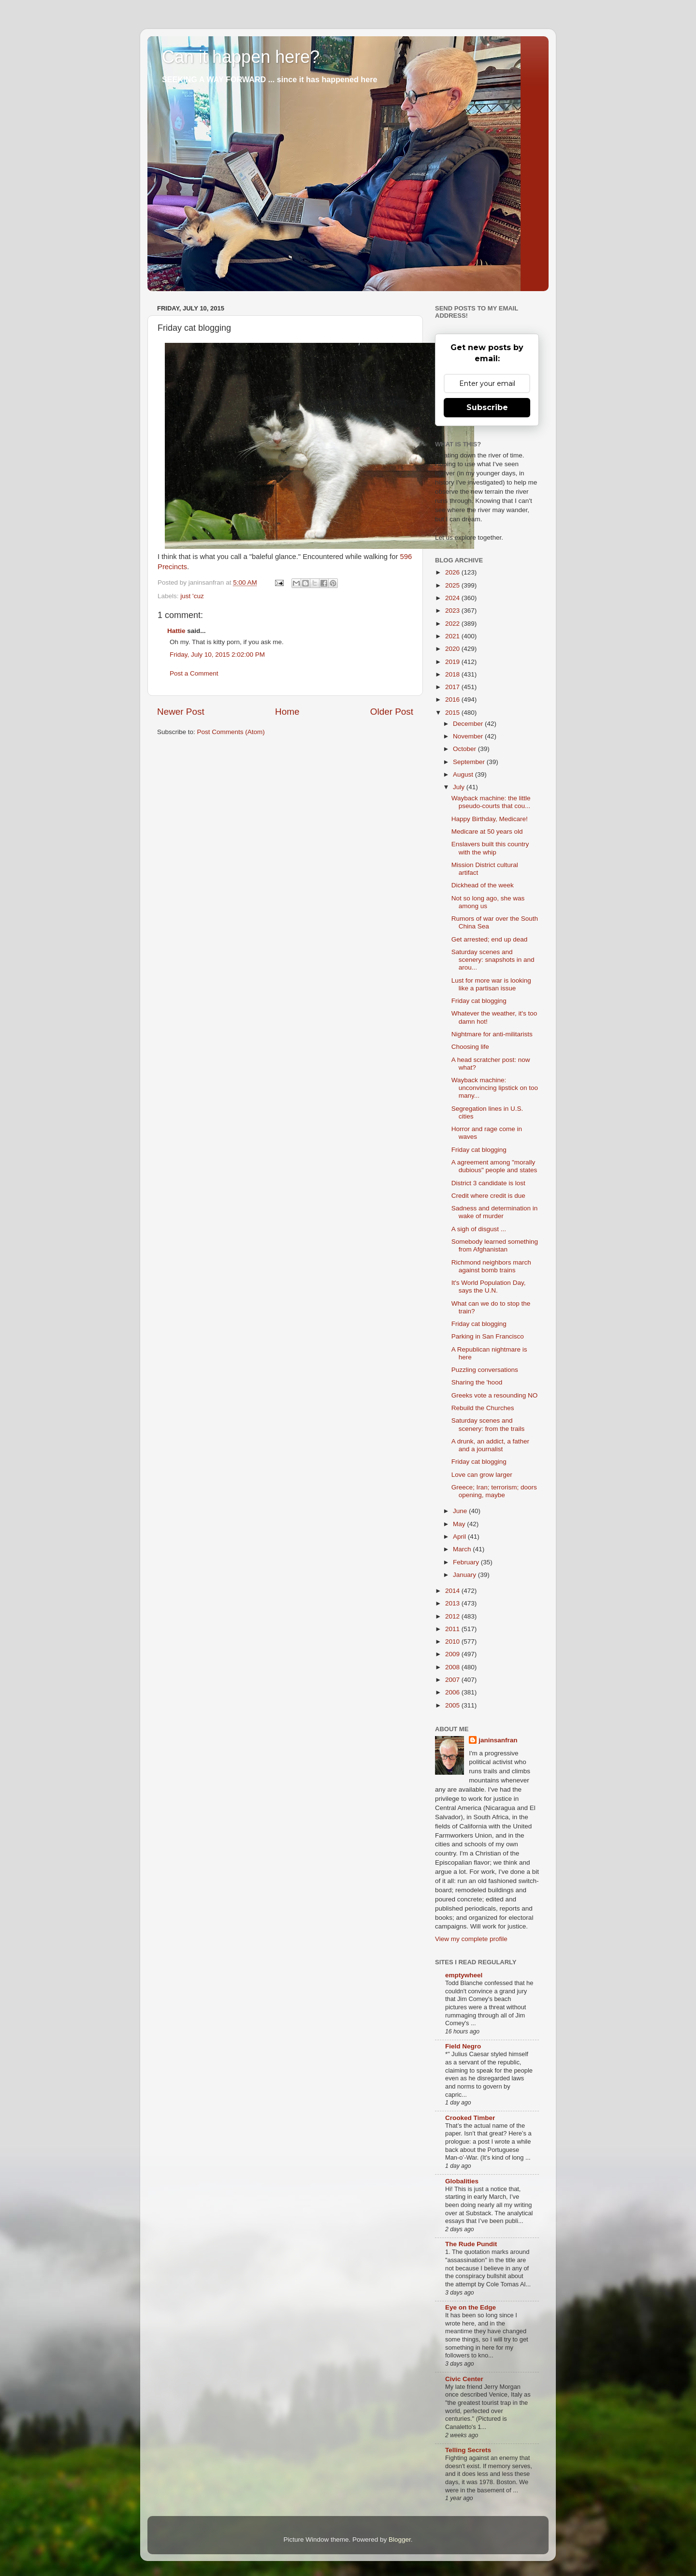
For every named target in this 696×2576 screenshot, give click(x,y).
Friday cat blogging (479, 1000)
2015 (453, 712)
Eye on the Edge (470, 2307)
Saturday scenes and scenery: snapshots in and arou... (493, 959)
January (465, 1574)
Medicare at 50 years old (487, 831)
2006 (453, 1692)
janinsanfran (497, 1740)
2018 (453, 674)
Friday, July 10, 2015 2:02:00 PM (217, 654)
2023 (453, 610)
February (467, 1562)
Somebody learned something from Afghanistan (494, 1245)
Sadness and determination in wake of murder (494, 1212)
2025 (453, 585)
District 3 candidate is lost (488, 1183)
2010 (453, 1641)
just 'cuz (191, 596)
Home (287, 712)
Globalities (461, 2181)
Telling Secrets (468, 2450)
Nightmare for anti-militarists (492, 1034)
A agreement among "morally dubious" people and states (494, 1166)
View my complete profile (471, 1939)
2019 (453, 661)
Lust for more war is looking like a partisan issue (491, 984)
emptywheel (463, 1975)
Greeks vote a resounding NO (494, 1395)
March (463, 1549)
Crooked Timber (470, 2117)
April (460, 1536)
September (470, 761)
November (469, 736)
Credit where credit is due (488, 1195)
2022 (453, 623)
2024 (453, 598)
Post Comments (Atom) (231, 732)
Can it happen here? (240, 57)
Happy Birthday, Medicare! (489, 819)
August (464, 774)
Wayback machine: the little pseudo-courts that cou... (491, 802)
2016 (453, 699)
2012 (453, 1616)
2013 (453, 1603)
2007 (453, 1679)
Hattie (176, 630)
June (461, 1511)
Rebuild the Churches (482, 1408)
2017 (453, 687)
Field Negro (463, 2046)
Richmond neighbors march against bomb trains (491, 1266)
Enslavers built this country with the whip (490, 847)
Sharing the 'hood (476, 1382)
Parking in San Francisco (487, 1336)
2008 (453, 1667)
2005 (453, 1705)
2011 (453, 1629)
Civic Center (464, 2379)
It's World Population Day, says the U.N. (488, 1286)
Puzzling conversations (484, 1369)
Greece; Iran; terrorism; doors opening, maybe (494, 1491)
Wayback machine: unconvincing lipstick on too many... (494, 1087)
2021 (453, 636)
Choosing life (470, 1046)
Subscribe (487, 407)
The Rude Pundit (471, 2244)
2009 (453, 1654)
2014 (453, 1590)
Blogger (400, 2539)
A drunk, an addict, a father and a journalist (490, 1445)
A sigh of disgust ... (478, 1229)
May (460, 1524)
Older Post (391, 712)
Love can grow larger (481, 1474)
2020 (453, 648)
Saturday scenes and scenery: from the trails (488, 1424)
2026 (453, 572)
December (469, 723)
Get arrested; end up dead (489, 939)
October (465, 748)
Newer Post (180, 712)
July (459, 787)
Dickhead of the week (482, 885)
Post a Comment (194, 673)
